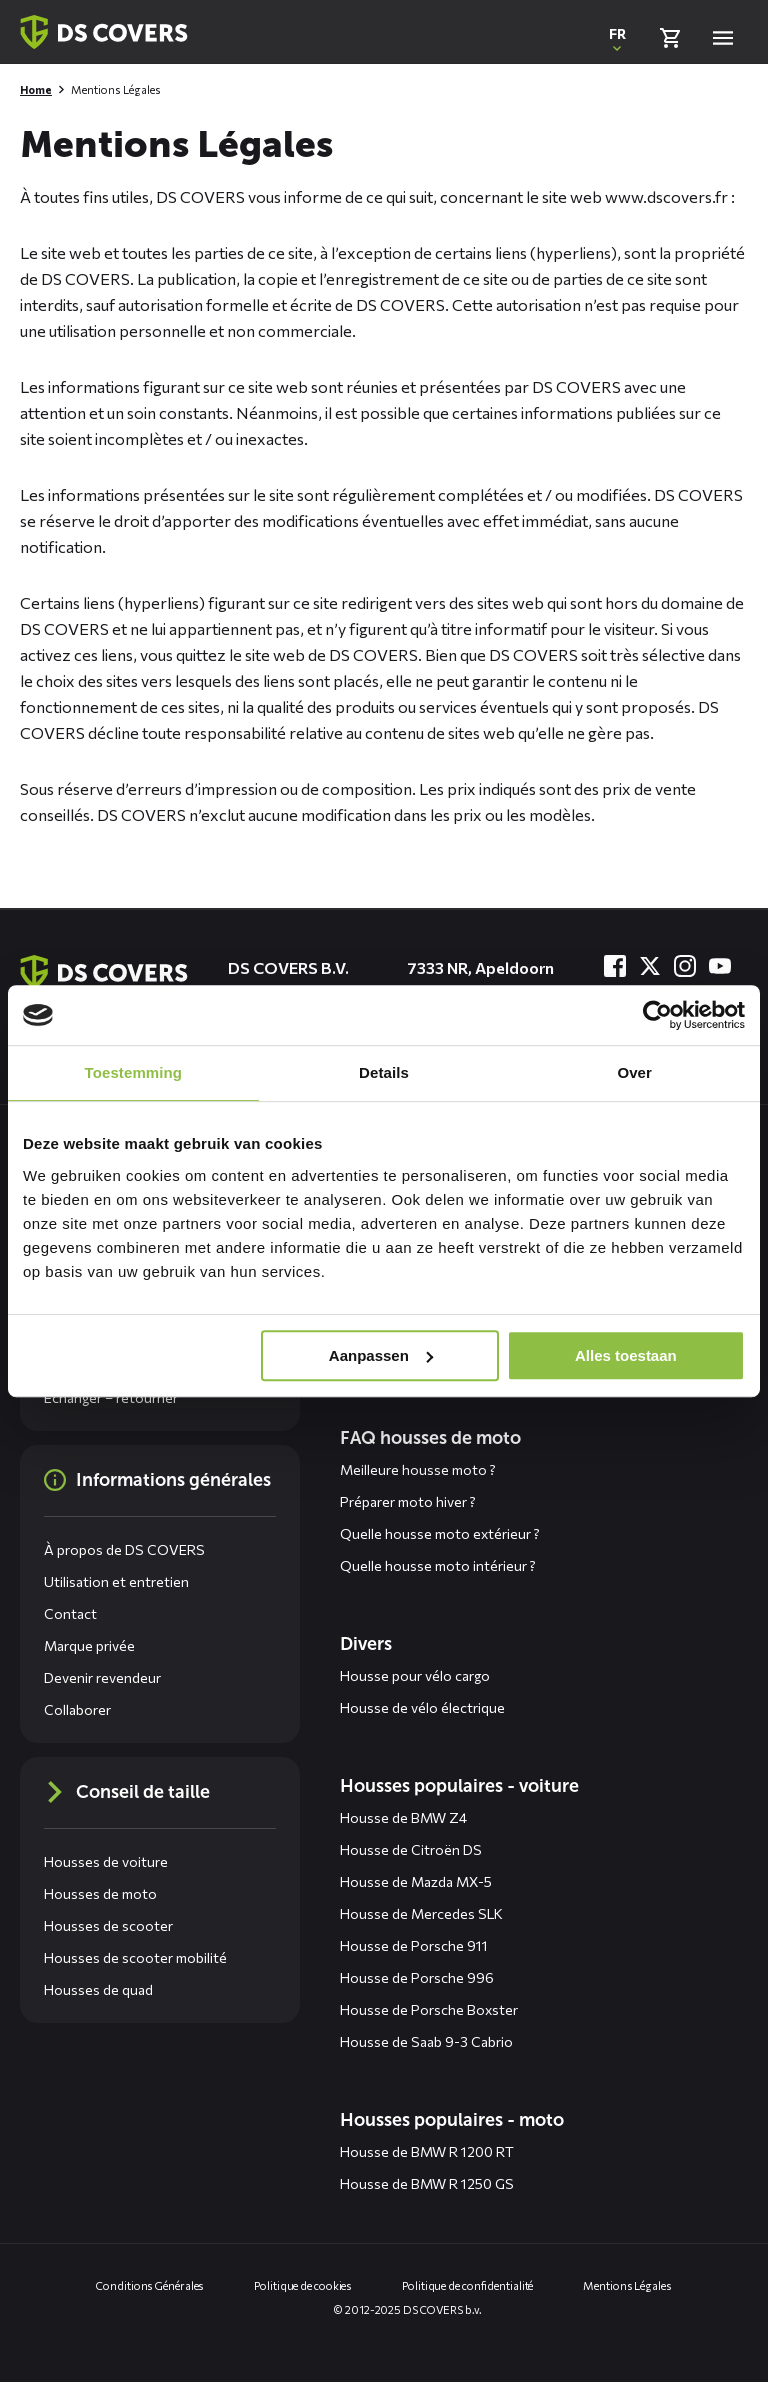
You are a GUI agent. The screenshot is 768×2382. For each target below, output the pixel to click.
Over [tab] (634, 1072)
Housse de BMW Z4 (403, 1817)
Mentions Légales (627, 2285)
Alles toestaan (626, 1355)
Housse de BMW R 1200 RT (427, 2151)
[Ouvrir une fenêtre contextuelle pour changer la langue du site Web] (617, 38)
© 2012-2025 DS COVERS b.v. (407, 2309)
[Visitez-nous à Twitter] (650, 966)
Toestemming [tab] (134, 1072)
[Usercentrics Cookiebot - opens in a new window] (657, 1015)
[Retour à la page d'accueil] (104, 32)
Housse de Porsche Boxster (429, 2009)
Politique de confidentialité (467, 2285)
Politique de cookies (303, 2285)
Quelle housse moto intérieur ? (438, 1565)
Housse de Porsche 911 (414, 1945)
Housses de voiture (106, 1861)
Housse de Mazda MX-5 (416, 1881)
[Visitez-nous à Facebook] (615, 966)
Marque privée (89, 1645)
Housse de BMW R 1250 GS (427, 2183)
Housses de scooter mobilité (135, 1957)
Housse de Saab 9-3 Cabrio (426, 2041)
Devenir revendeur (102, 1677)
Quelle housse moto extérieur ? (440, 1533)
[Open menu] (723, 38)
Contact (70, 1613)
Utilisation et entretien (116, 1581)
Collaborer (77, 1709)
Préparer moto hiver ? (408, 1501)
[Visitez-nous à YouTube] (720, 966)
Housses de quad (98, 1989)
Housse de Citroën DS (411, 1849)
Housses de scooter (108, 1925)
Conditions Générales (150, 2285)
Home (36, 89)
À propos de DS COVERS (124, 1549)
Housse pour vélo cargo (415, 1675)
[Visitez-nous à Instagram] (685, 966)
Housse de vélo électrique (422, 1707)
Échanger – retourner (111, 1397)
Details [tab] (384, 1072)
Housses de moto (100, 1893)
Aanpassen (381, 1355)
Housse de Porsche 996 (417, 1977)
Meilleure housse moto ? (418, 1469)
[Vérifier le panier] (670, 38)
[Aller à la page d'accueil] (104, 972)
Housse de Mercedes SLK (421, 1913)
